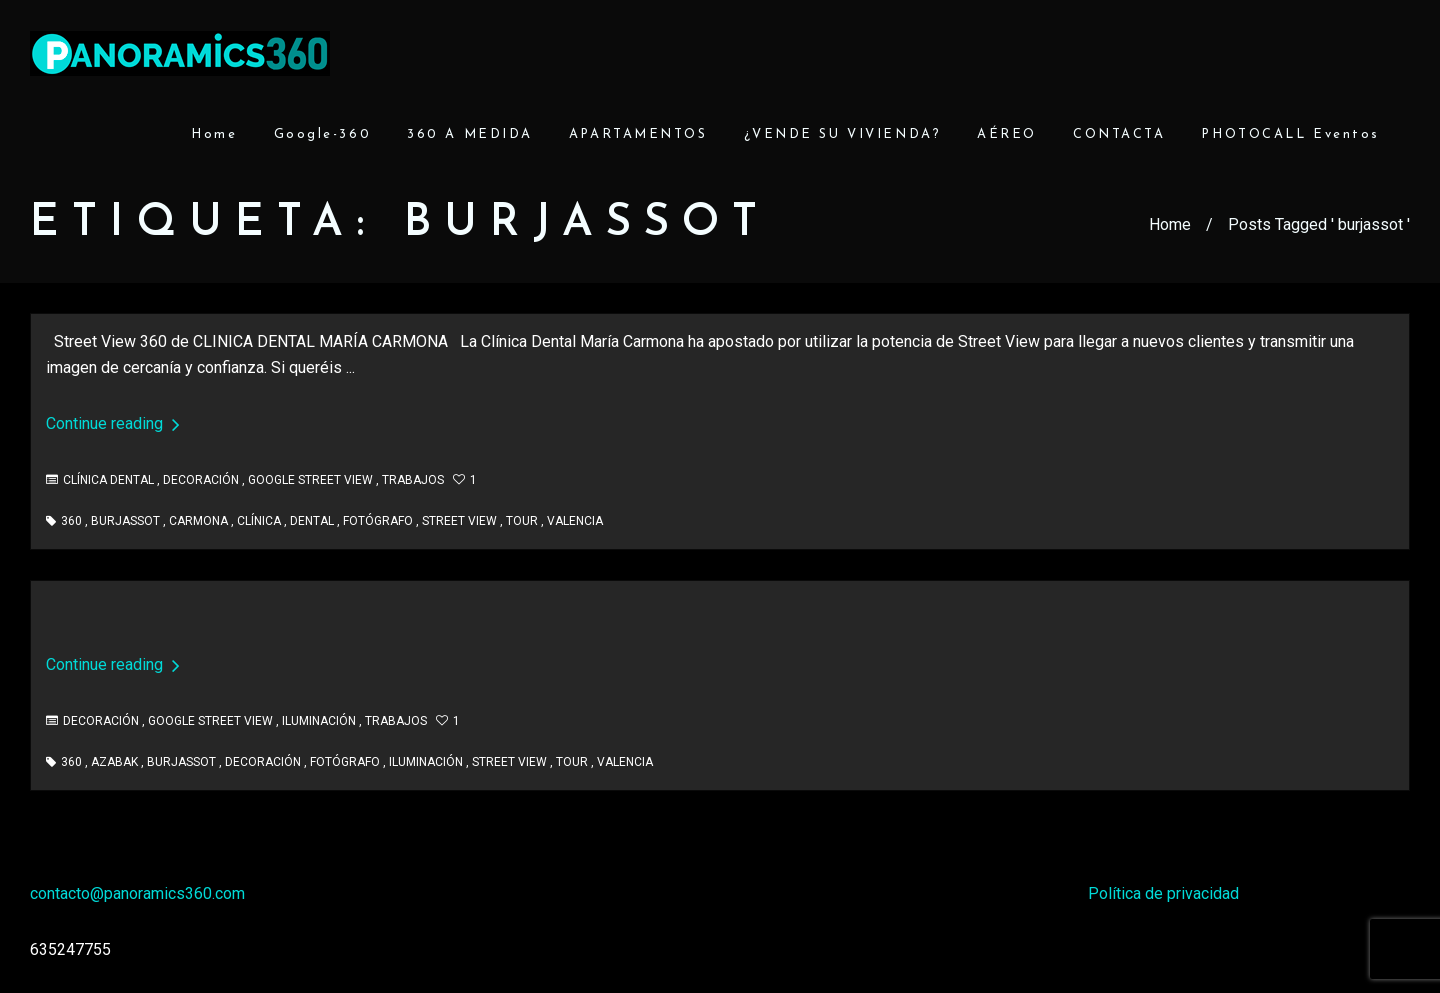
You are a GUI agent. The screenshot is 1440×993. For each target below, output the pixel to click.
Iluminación (319, 721)
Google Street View (310, 480)
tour (522, 521)
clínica (259, 521)
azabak (114, 762)
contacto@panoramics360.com (137, 893)
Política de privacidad (1163, 893)
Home (1170, 224)
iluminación (426, 762)
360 (71, 521)
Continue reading (113, 423)
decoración (263, 762)
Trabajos (413, 480)
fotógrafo (378, 521)
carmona (198, 521)
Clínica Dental (108, 480)
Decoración (201, 480)
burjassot (125, 521)
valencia (575, 521)
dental (312, 521)
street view (459, 521)
